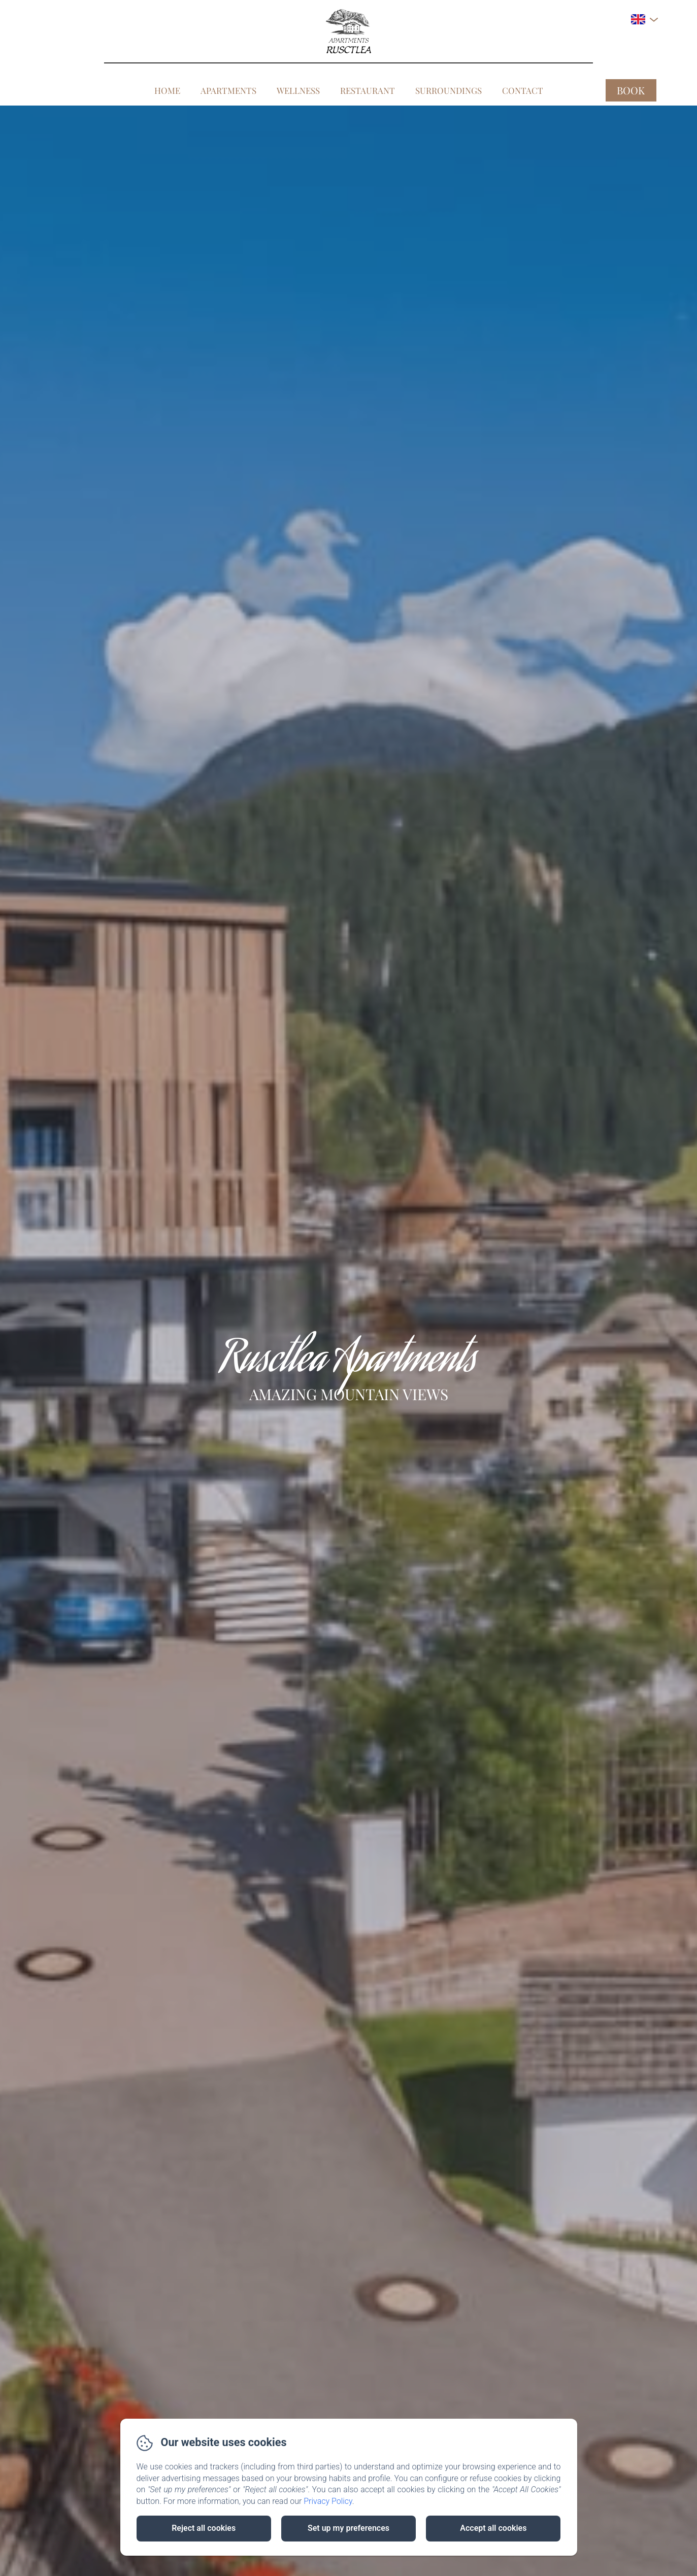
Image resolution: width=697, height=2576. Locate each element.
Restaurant (367, 90)
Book (631, 90)
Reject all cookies (204, 2528)
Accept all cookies (493, 2528)
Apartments (228, 90)
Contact (522, 90)
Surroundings (448, 90)
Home (167, 90)
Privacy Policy (328, 2501)
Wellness (298, 90)
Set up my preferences (348, 2528)
